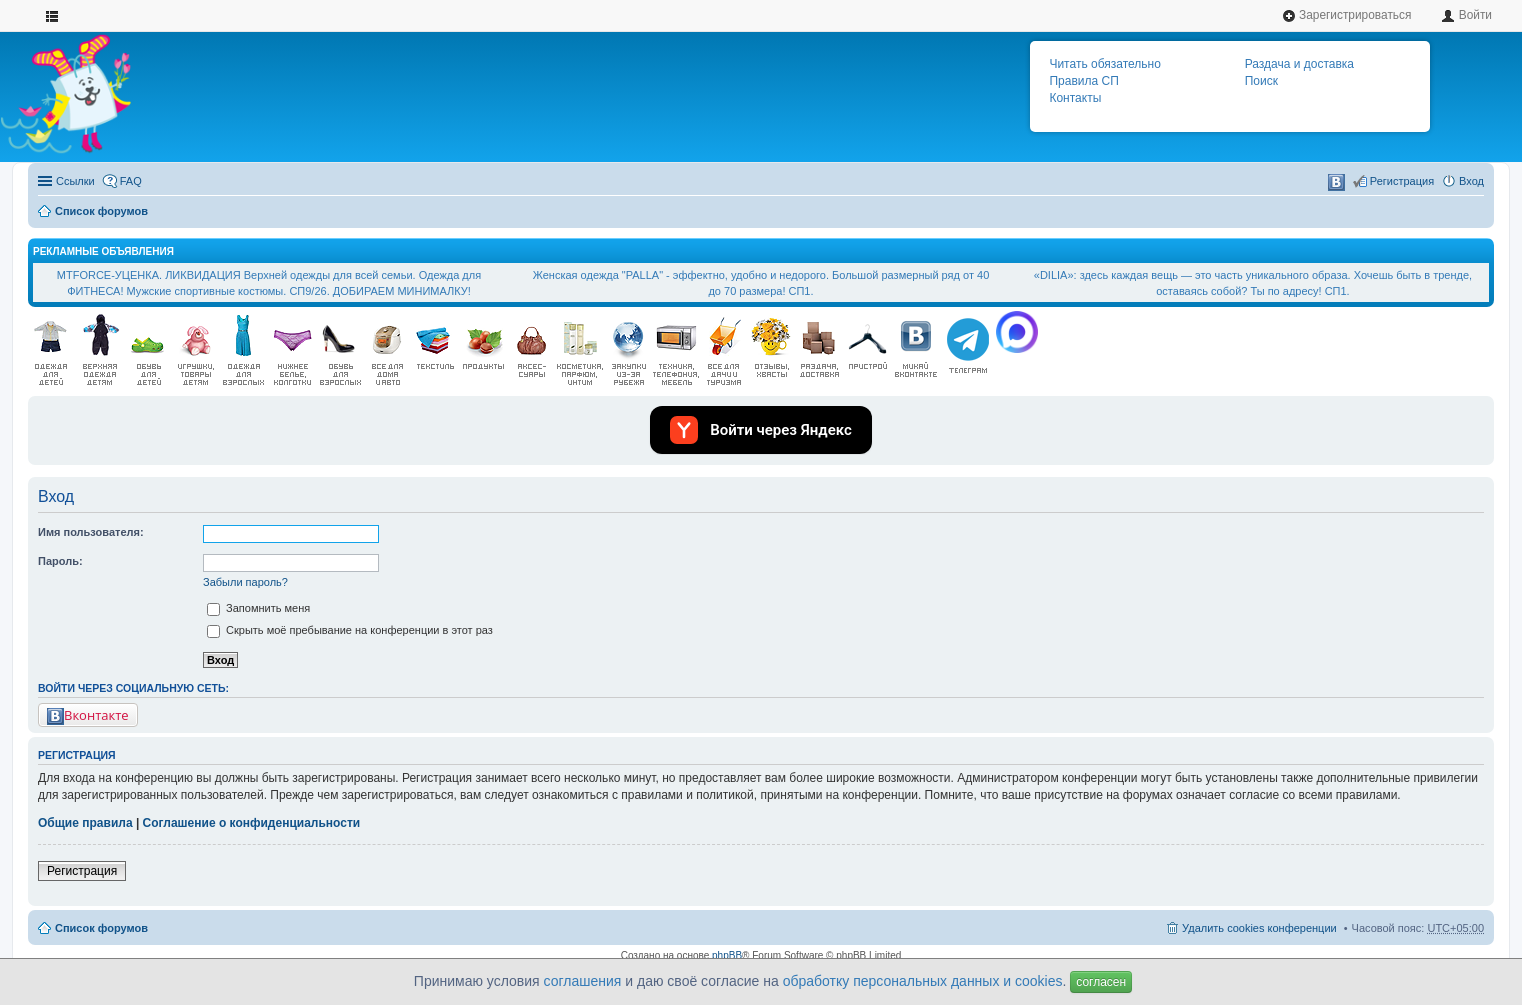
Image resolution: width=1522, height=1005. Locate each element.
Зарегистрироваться (1347, 15)
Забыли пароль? (245, 582)
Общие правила (85, 823)
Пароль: (60, 561)
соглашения (583, 981)
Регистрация (82, 871)
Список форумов (101, 211)
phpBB (727, 955)
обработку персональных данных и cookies (923, 981)
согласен (1101, 982)
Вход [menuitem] (1471, 181)
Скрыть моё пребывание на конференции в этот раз (350, 630)
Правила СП (1083, 81)
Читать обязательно (1104, 64)
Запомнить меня (258, 608)
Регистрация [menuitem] (1402, 181)
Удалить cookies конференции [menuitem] (1259, 928)
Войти (1466, 15)
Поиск (1261, 81)
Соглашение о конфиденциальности (252, 823)
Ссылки (75, 181)
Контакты (1075, 98)
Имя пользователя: (91, 532)
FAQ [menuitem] (131, 181)
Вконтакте (88, 715)
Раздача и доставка (1299, 64)
